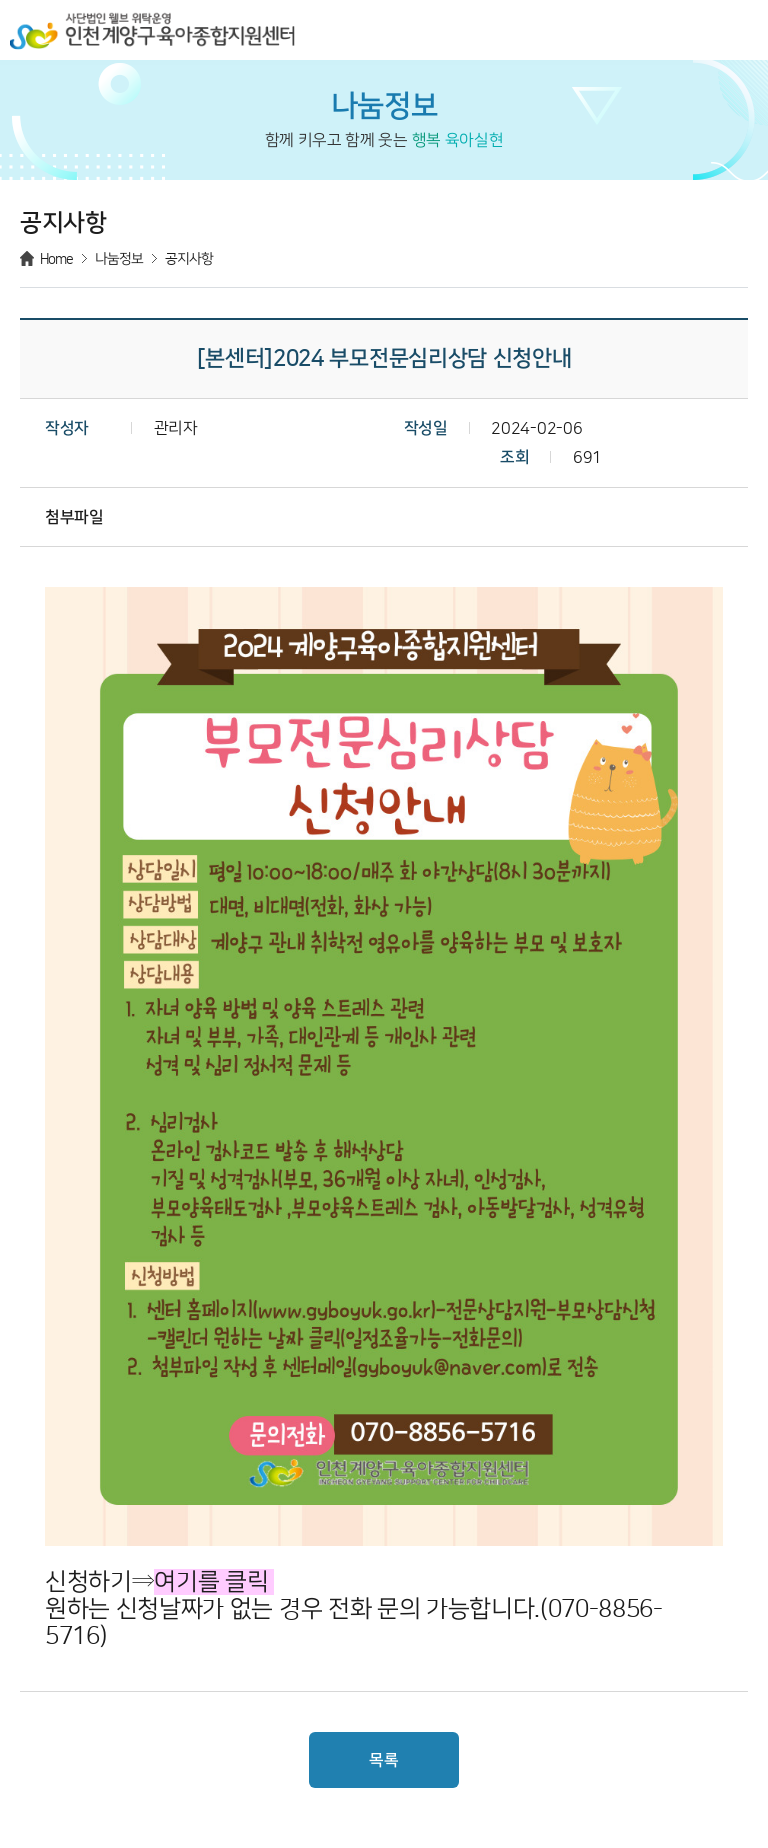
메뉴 (738, 30)
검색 (694, 30)
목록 (383, 1760)
